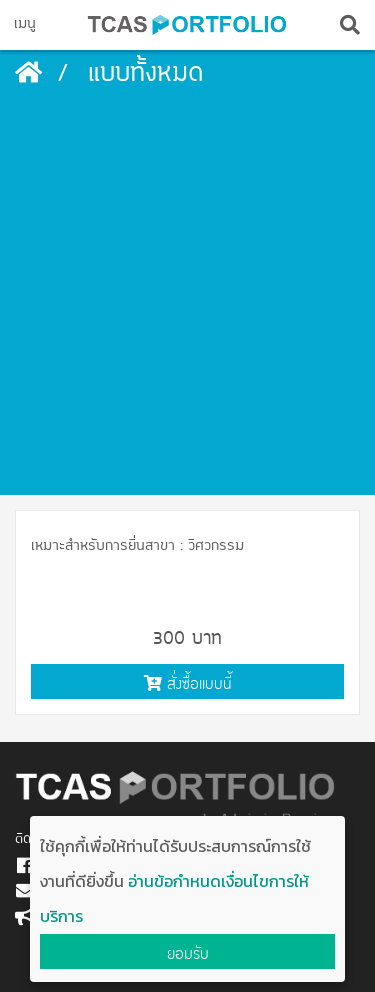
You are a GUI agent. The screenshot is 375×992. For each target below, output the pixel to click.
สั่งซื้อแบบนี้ (188, 683)
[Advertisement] (187, 297)
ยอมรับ (188, 953)
